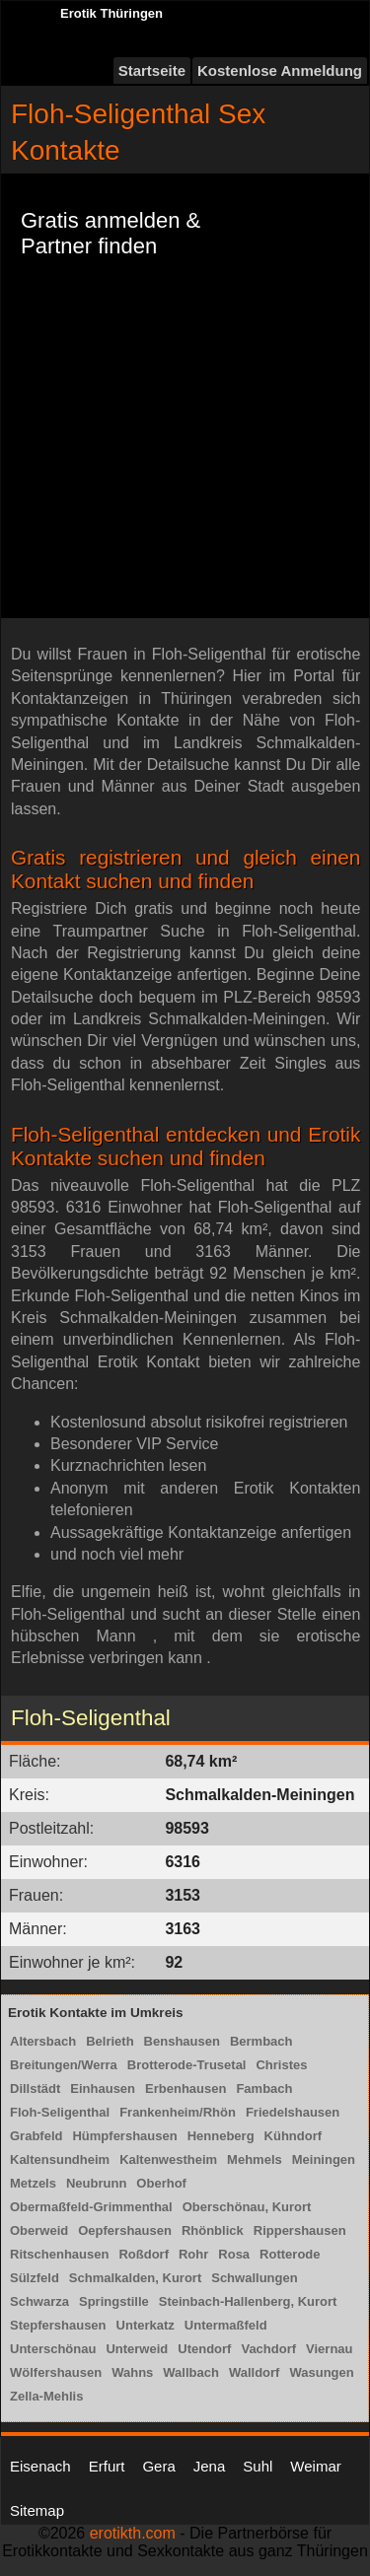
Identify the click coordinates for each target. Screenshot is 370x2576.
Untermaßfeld (226, 2325)
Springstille (114, 2301)
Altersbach (43, 2041)
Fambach (264, 2088)
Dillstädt (35, 2088)
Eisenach (40, 2466)
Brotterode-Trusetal (187, 2064)
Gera (158, 2466)
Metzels (33, 2183)
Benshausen (182, 2041)
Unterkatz (145, 2325)
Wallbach (191, 2372)
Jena (209, 2466)
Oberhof (161, 2183)
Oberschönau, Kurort (247, 2206)
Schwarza (39, 2301)
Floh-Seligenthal (60, 2112)
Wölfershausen (56, 2372)
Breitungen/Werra (63, 2064)
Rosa (234, 2254)
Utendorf (204, 2348)
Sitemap (37, 2510)
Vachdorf (268, 2348)
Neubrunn (96, 2183)
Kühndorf (293, 2135)
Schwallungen (254, 2277)
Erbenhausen (185, 2088)
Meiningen (323, 2159)
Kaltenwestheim (168, 2159)
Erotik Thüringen (111, 13)
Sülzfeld (34, 2277)
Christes (281, 2064)
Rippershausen (300, 2230)
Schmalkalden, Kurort (135, 2277)
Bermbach (261, 2041)
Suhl (257, 2466)
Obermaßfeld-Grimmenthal (91, 2206)
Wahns (132, 2372)
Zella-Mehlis (46, 2396)
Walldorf (254, 2372)
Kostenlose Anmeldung (279, 70)
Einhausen (102, 2088)
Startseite (151, 70)
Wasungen (321, 2372)
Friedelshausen (292, 2112)
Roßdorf (143, 2254)
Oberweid (39, 2230)
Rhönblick (213, 2230)
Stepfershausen (58, 2325)
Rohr (193, 2254)
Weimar (315, 2466)
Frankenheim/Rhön (177, 2112)
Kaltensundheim (60, 2159)
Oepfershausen (125, 2230)
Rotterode (289, 2254)
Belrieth (109, 2041)
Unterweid (137, 2348)
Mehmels (254, 2159)
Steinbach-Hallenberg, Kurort (248, 2301)
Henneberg (221, 2135)
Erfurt (107, 2466)
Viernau (329, 2348)
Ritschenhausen (59, 2254)
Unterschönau (53, 2348)
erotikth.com (133, 2533)
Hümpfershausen (124, 2135)
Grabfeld (36, 2135)
